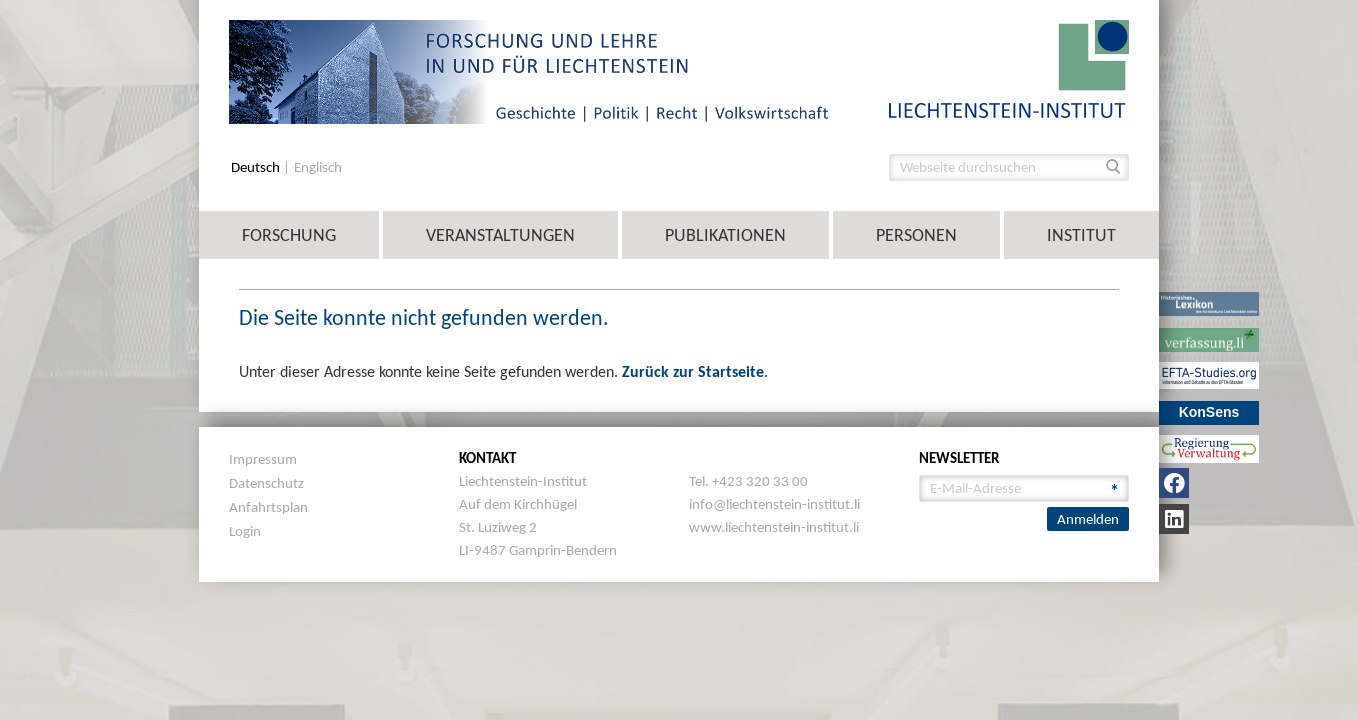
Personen (916, 235)
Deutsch (257, 167)
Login (245, 531)
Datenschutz (266, 483)
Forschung (289, 235)
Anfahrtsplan (268, 507)
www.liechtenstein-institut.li (774, 527)
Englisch (318, 167)
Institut (1081, 235)
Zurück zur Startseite (693, 371)
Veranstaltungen (500, 235)
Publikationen (725, 235)
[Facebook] (1174, 483)
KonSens (1209, 412)
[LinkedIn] (1174, 519)
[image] (1009, 67)
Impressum (263, 459)
